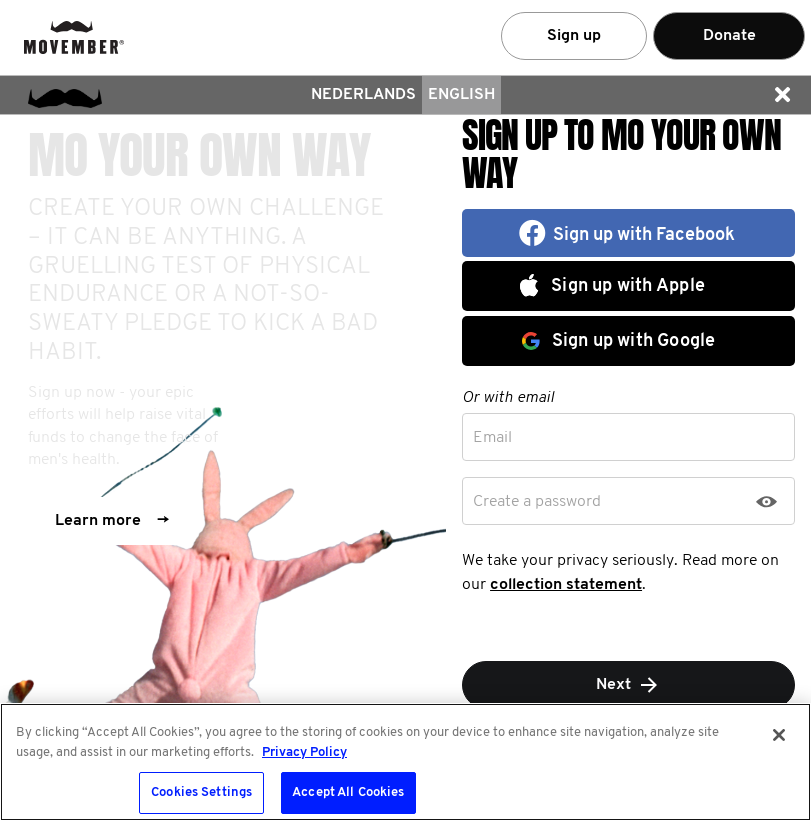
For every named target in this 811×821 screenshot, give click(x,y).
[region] (405, 762)
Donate (729, 36)
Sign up (574, 36)
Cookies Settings (201, 792)
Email (492, 438)
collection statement (566, 585)
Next (628, 685)
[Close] (779, 735)
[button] (782, 95)
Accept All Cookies (348, 792)
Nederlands (363, 95)
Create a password (537, 502)
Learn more (112, 521)
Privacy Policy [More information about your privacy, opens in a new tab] (304, 752)
